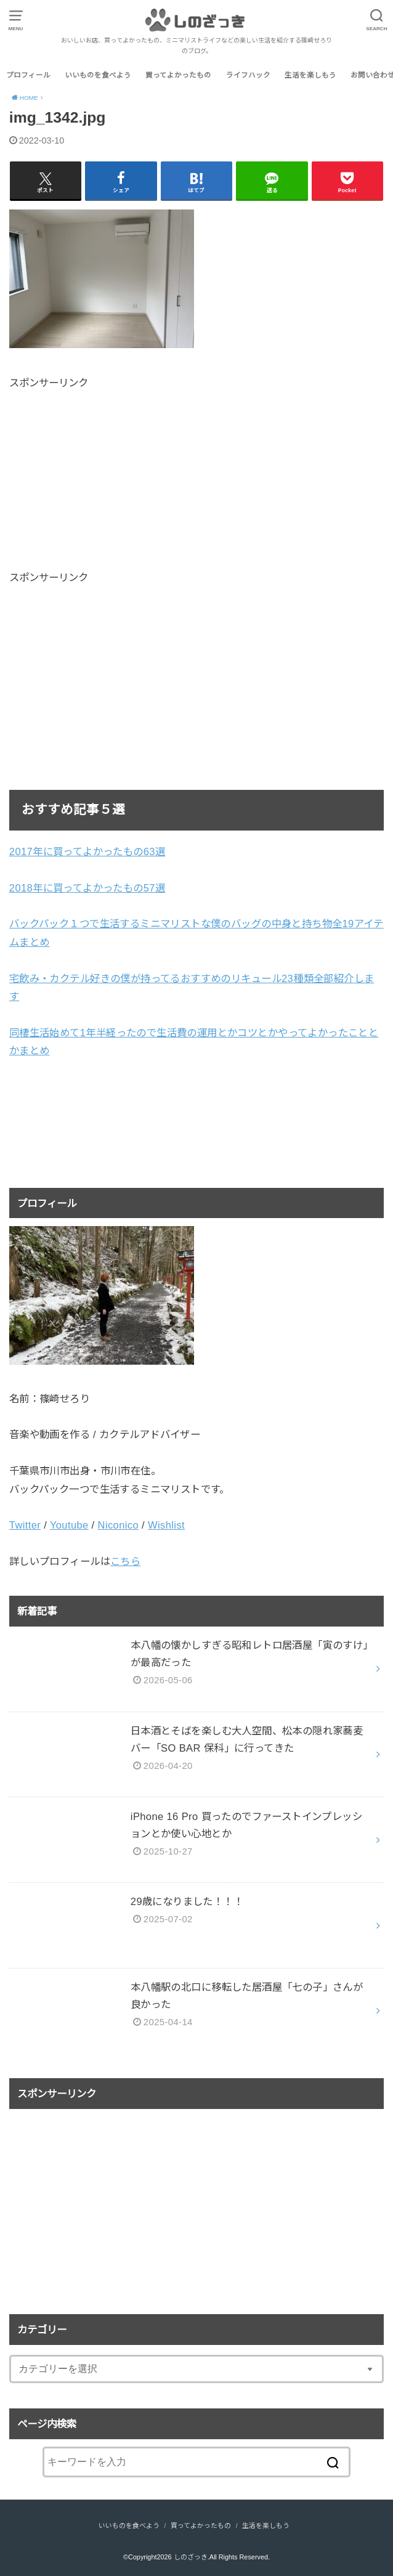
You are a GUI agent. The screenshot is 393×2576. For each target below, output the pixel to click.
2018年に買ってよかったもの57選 (87, 887)
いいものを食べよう (98, 75)
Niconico (118, 1524)
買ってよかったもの (178, 75)
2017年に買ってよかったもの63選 (87, 851)
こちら (125, 1561)
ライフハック (248, 75)
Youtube (69, 1524)
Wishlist (166, 1524)
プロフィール (28, 75)
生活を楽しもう (310, 75)
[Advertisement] (112, 477)
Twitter (25, 1524)
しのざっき (191, 2557)
